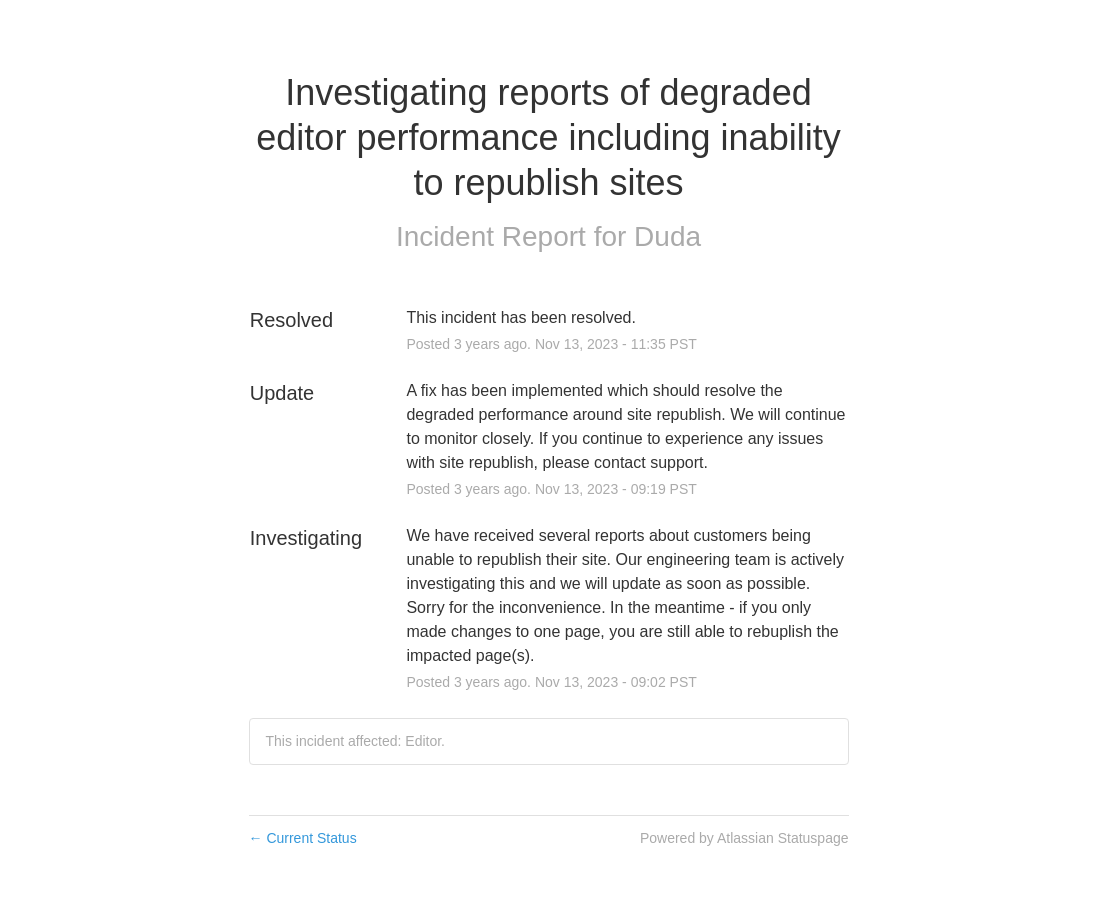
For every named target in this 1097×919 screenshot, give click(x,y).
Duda (667, 236)
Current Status (303, 838)
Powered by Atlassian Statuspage (744, 838)
